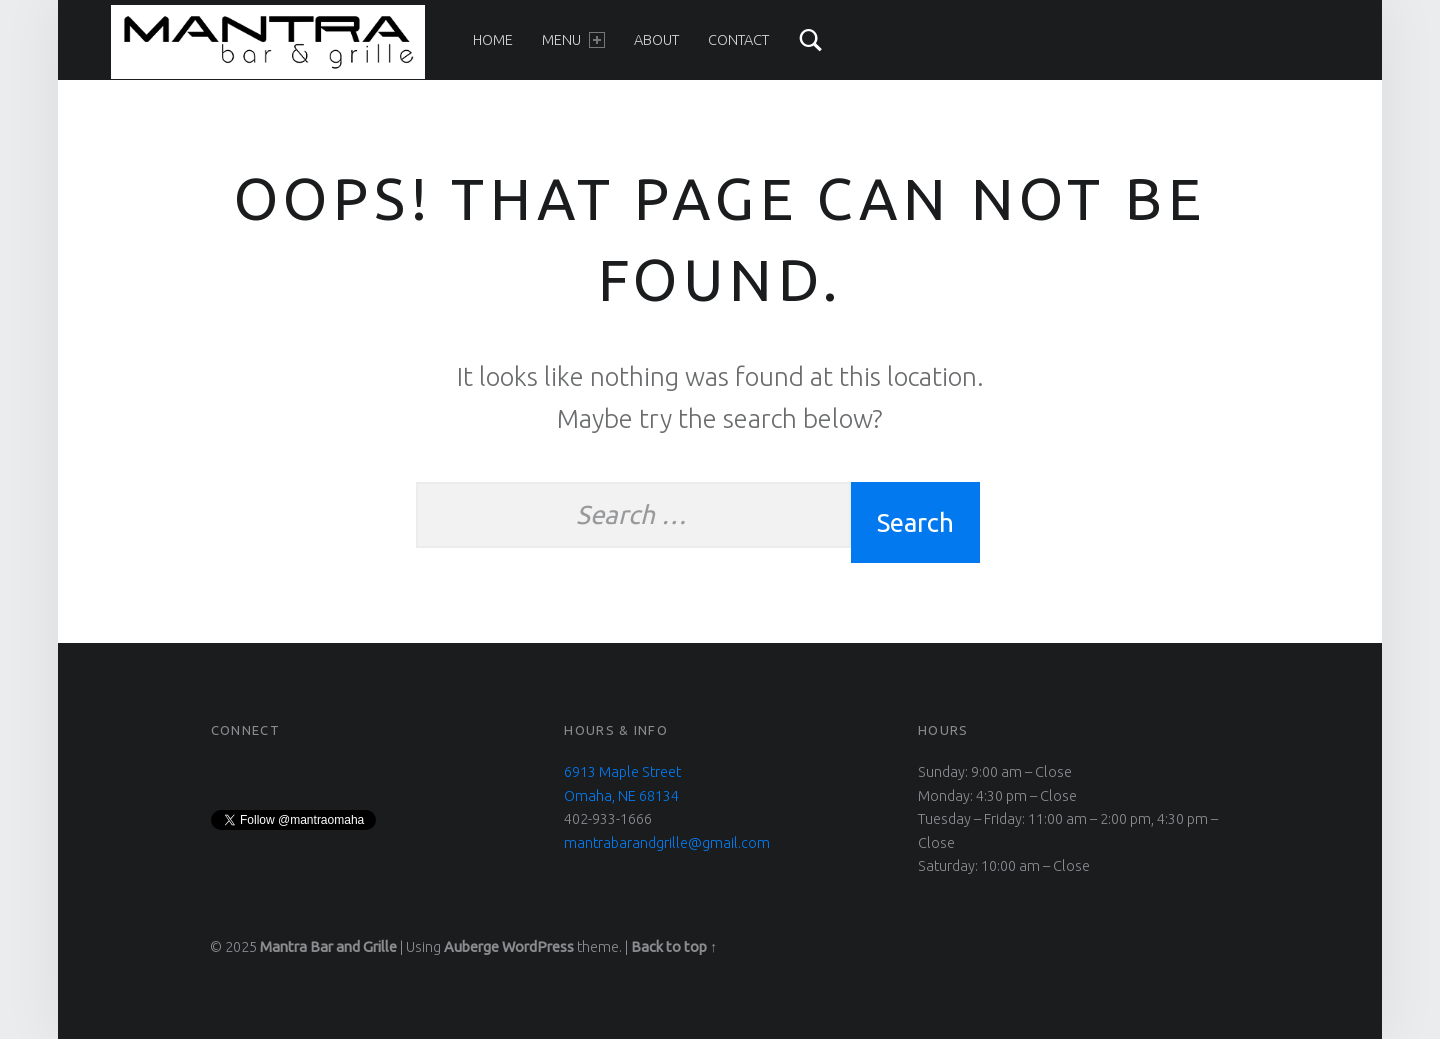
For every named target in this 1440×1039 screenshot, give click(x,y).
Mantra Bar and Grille (328, 947)
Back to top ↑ (674, 947)
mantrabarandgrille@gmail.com (667, 843)
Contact (738, 40)
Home (493, 40)
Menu (573, 40)
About (656, 40)
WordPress (538, 947)
